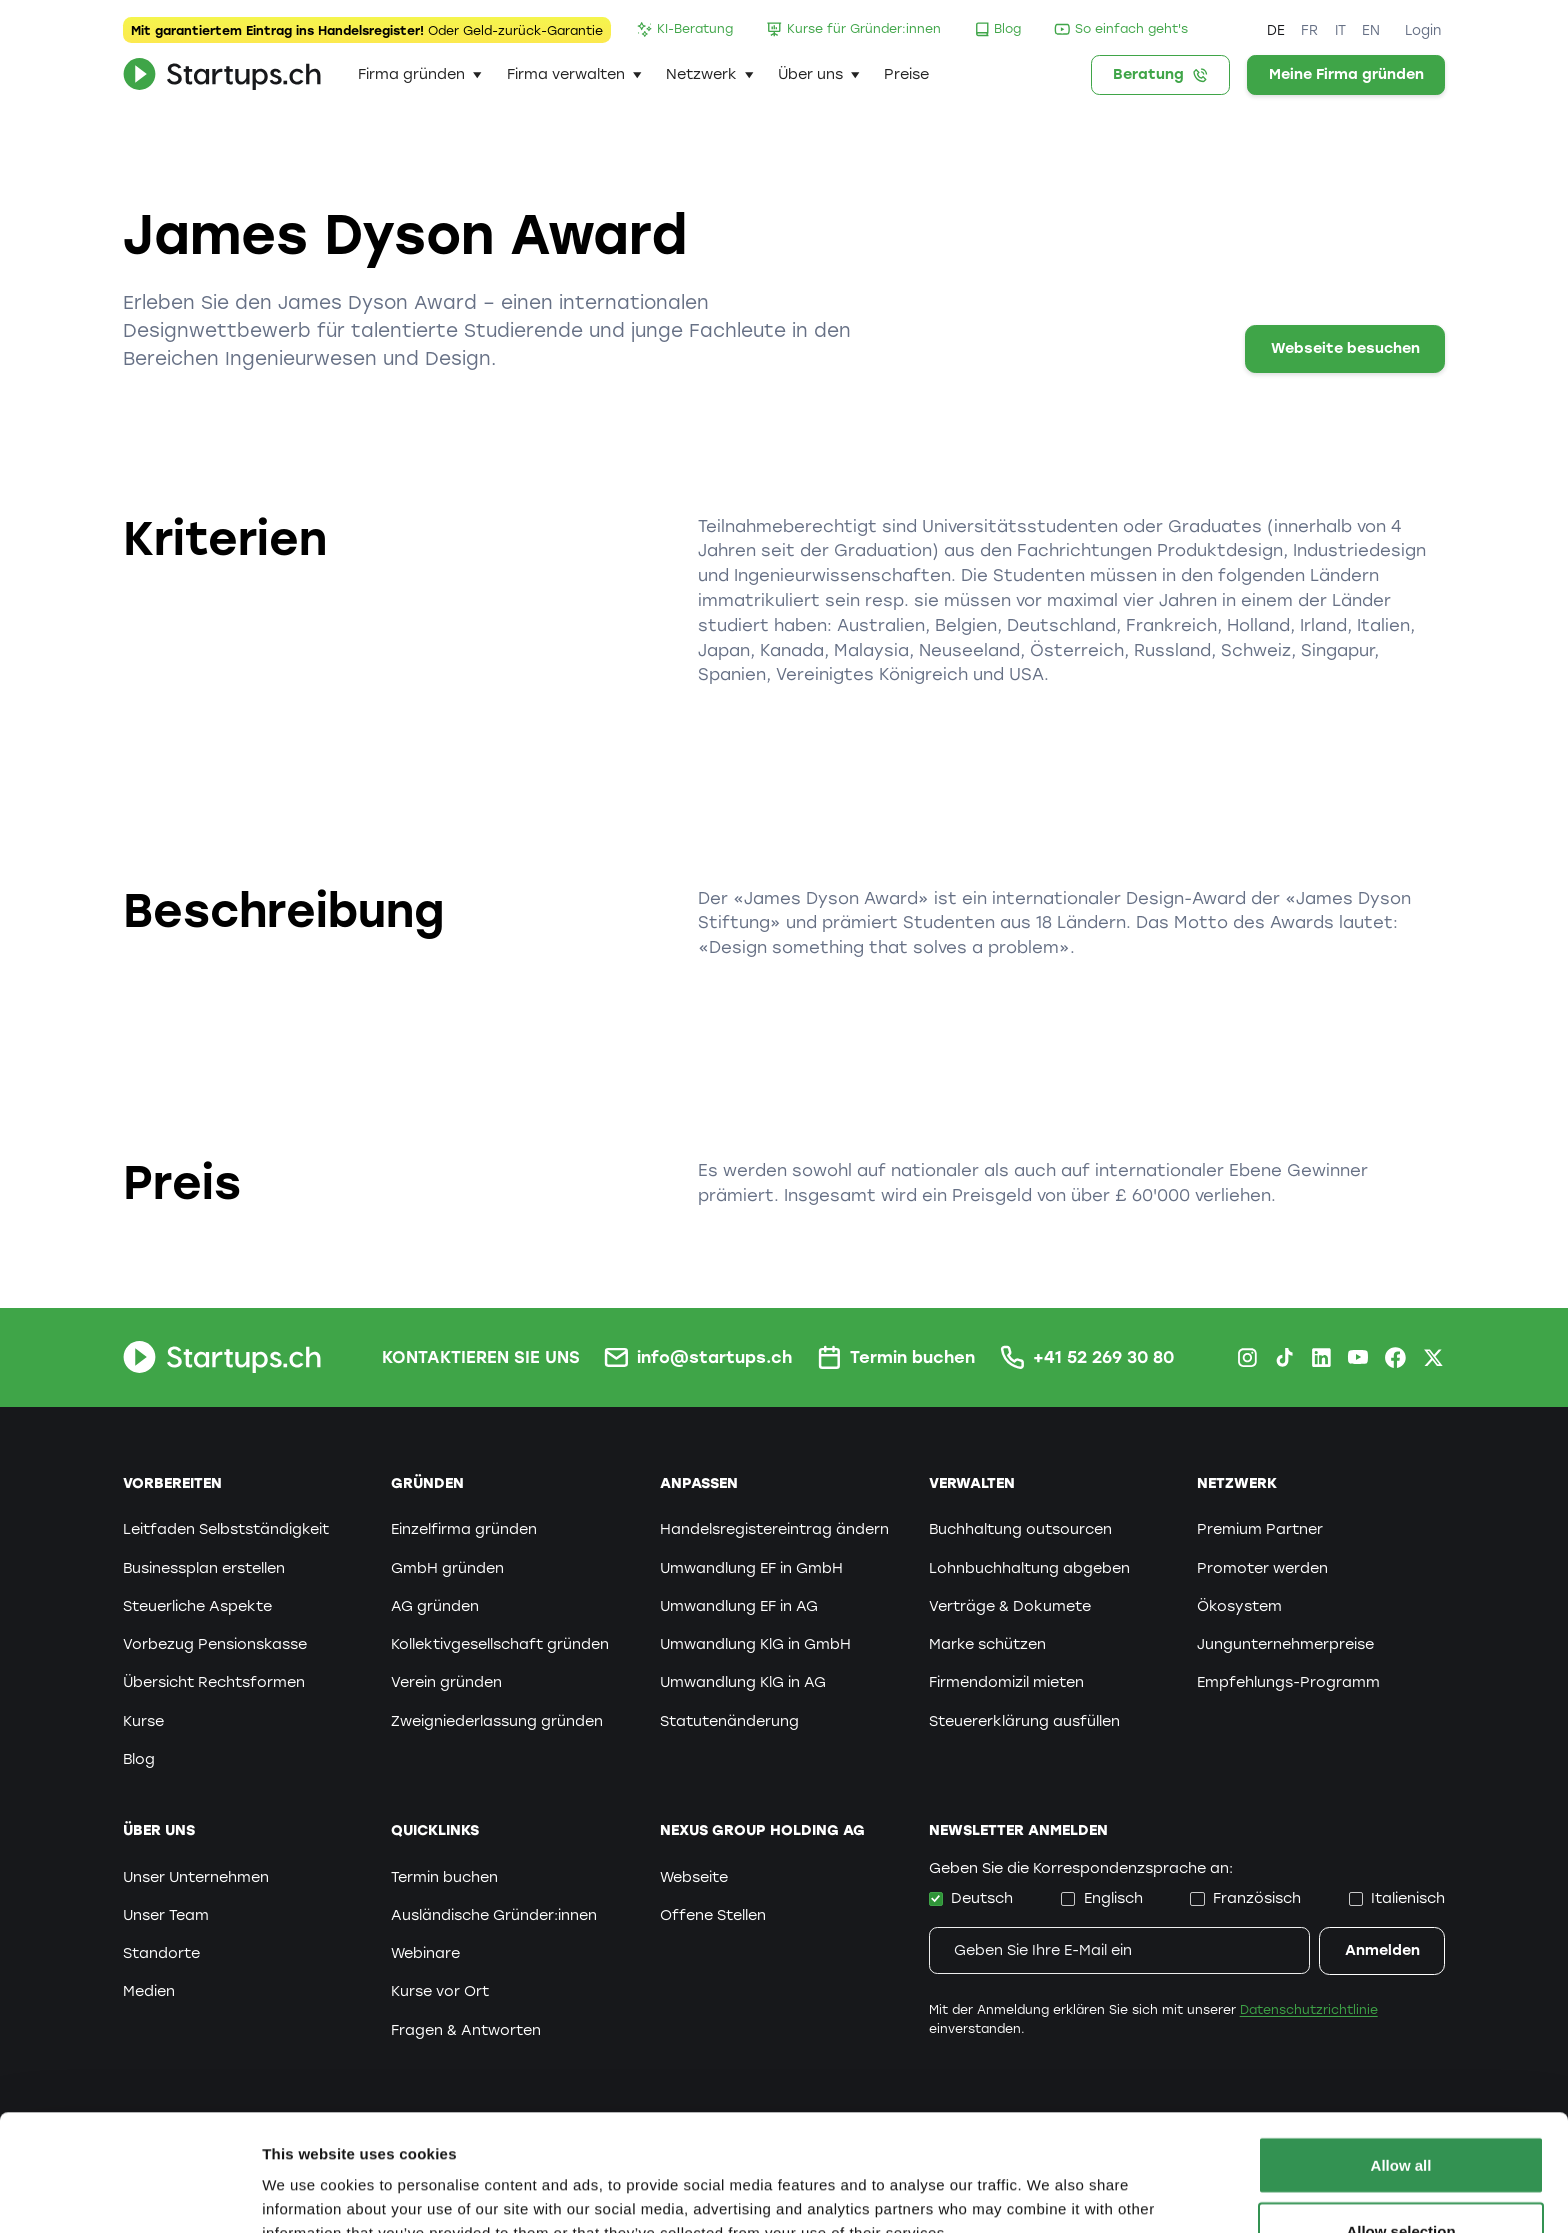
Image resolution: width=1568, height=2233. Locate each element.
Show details (1049, 2181)
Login (1423, 30)
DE (1276, 30)
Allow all (1401, 2048)
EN (1371, 30)
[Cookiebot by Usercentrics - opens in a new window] (129, 2194)
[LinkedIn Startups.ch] (1321, 1357)
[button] (420, 75)
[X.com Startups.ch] (1433, 1357)
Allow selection (1400, 2114)
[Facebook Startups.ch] (1395, 1357)
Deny (1401, 2179)
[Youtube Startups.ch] (1358, 1357)
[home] (222, 74)
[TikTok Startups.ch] (1284, 1357)
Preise (906, 74)
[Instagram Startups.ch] (1247, 1357)
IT (1340, 30)
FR (1309, 30)
